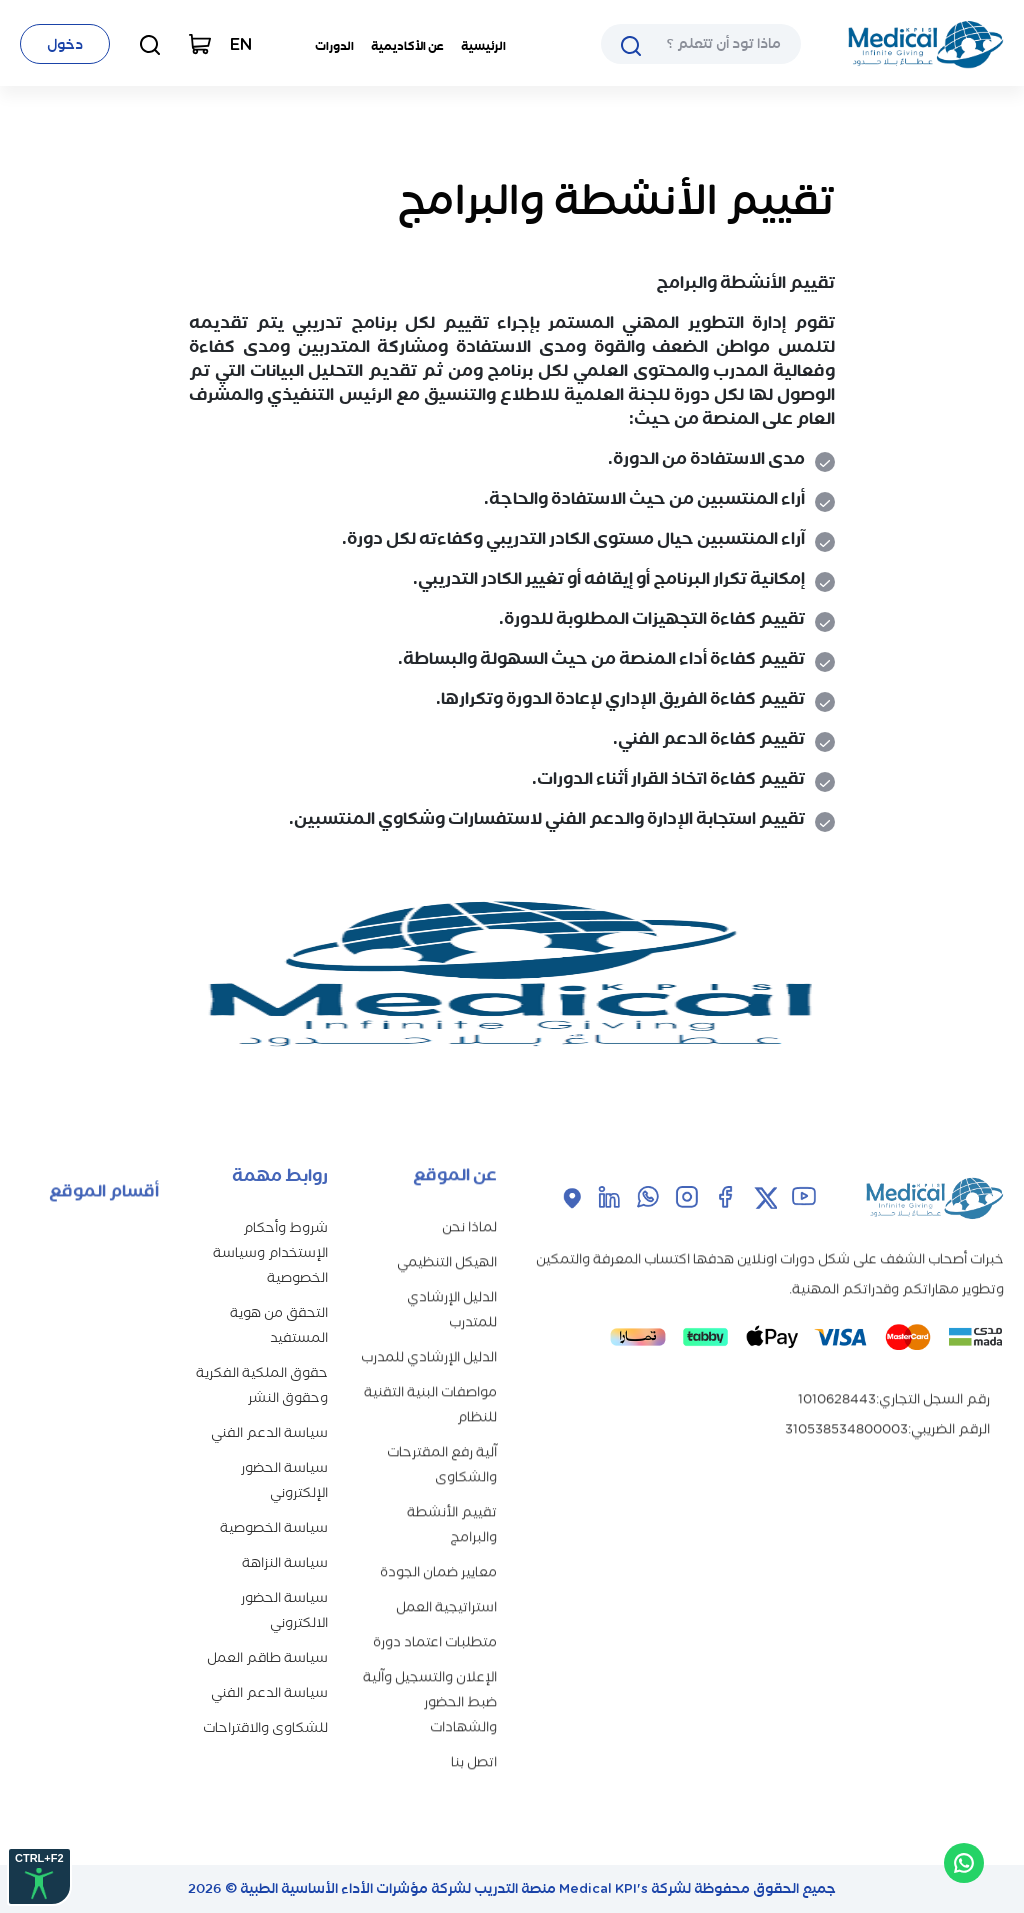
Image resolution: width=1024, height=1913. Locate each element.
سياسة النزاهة (285, 1533)
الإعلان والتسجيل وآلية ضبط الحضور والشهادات (430, 1670)
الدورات (334, 46)
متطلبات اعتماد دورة (435, 1610)
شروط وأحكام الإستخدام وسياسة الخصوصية (270, 1223)
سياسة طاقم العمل (267, 1628)
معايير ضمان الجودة (438, 1540)
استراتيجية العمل (446, 1575)
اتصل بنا (474, 1730)
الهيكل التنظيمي (447, 1230)
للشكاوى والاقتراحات (265, 1698)
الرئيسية (483, 46)
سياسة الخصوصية (274, 1498)
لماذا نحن (469, 1195)
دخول (65, 44)
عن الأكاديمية (407, 46)
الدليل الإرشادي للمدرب (429, 1325)
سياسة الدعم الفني (269, 1403)
